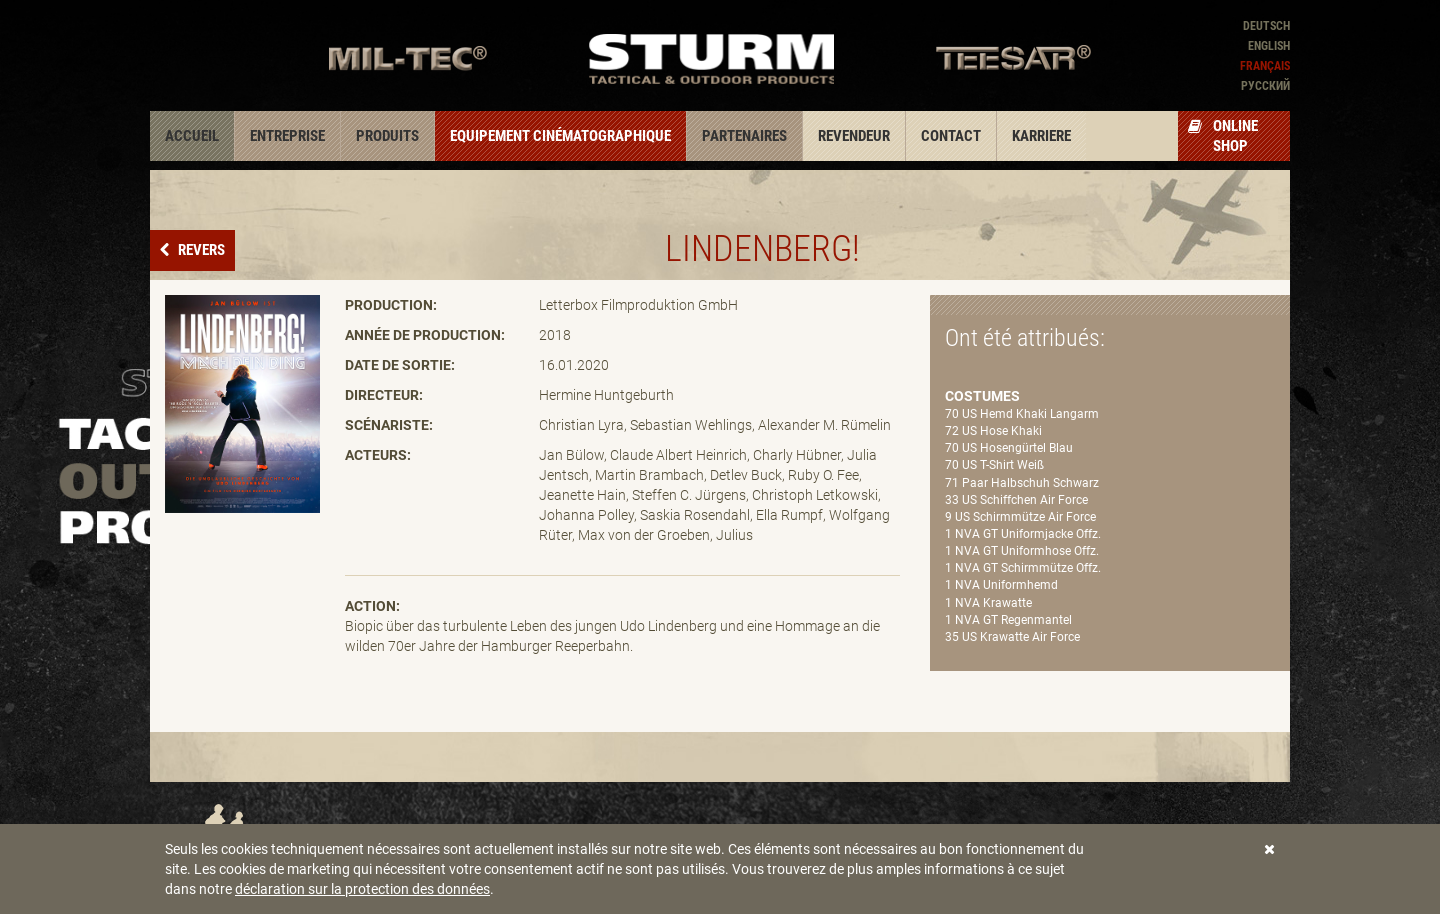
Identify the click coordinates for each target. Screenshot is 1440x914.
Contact (951, 136)
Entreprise (287, 136)
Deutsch (1266, 26)
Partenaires (744, 136)
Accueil (192, 136)
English (1269, 46)
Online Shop (1223, 136)
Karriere (1041, 136)
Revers (200, 250)
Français (1265, 66)
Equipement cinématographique (560, 136)
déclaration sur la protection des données (362, 889)
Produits (387, 136)
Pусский (1265, 86)
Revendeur (854, 136)
